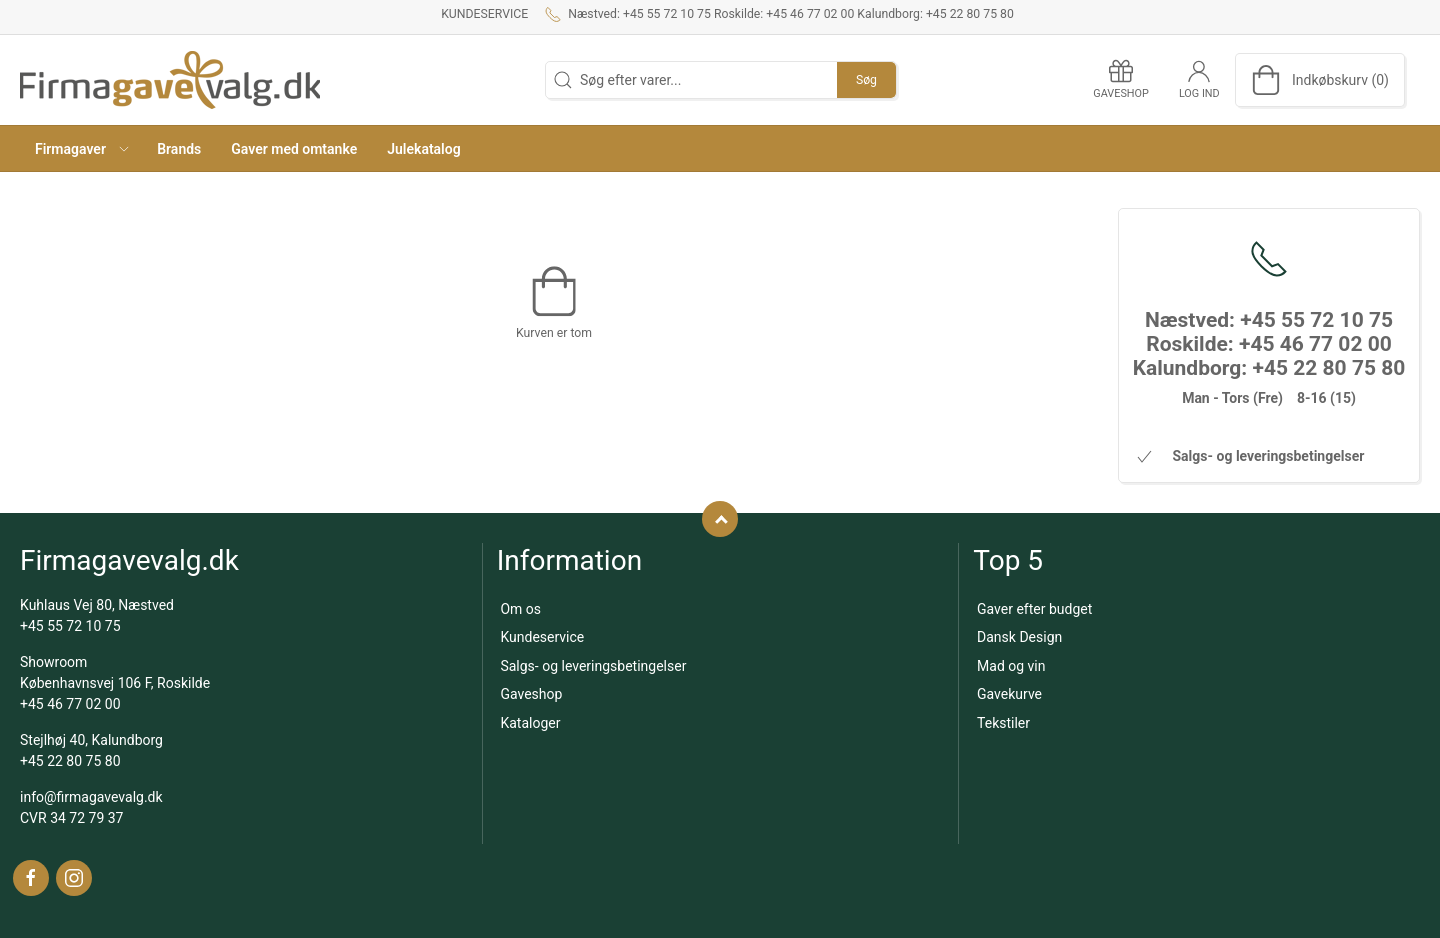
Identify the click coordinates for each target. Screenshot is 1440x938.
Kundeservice (484, 14)
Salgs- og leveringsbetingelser (593, 666)
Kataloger (530, 723)
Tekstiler (1003, 723)
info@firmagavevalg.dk (91, 797)
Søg (866, 80)
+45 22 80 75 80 (70, 761)
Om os (520, 609)
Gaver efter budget (1034, 609)
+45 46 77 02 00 (70, 704)
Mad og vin (1011, 666)
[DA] (170, 80)
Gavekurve (1009, 694)
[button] (81, 148)
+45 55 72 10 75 (70, 626)
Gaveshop (531, 694)
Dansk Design (1019, 637)
